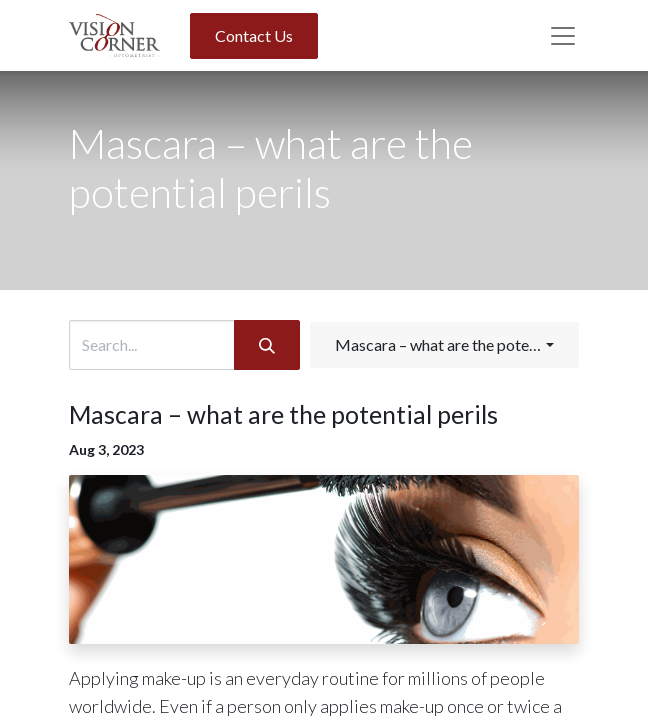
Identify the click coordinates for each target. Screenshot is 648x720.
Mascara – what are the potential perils (283, 414)
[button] (444, 345)
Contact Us (254, 35)
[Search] (267, 345)
